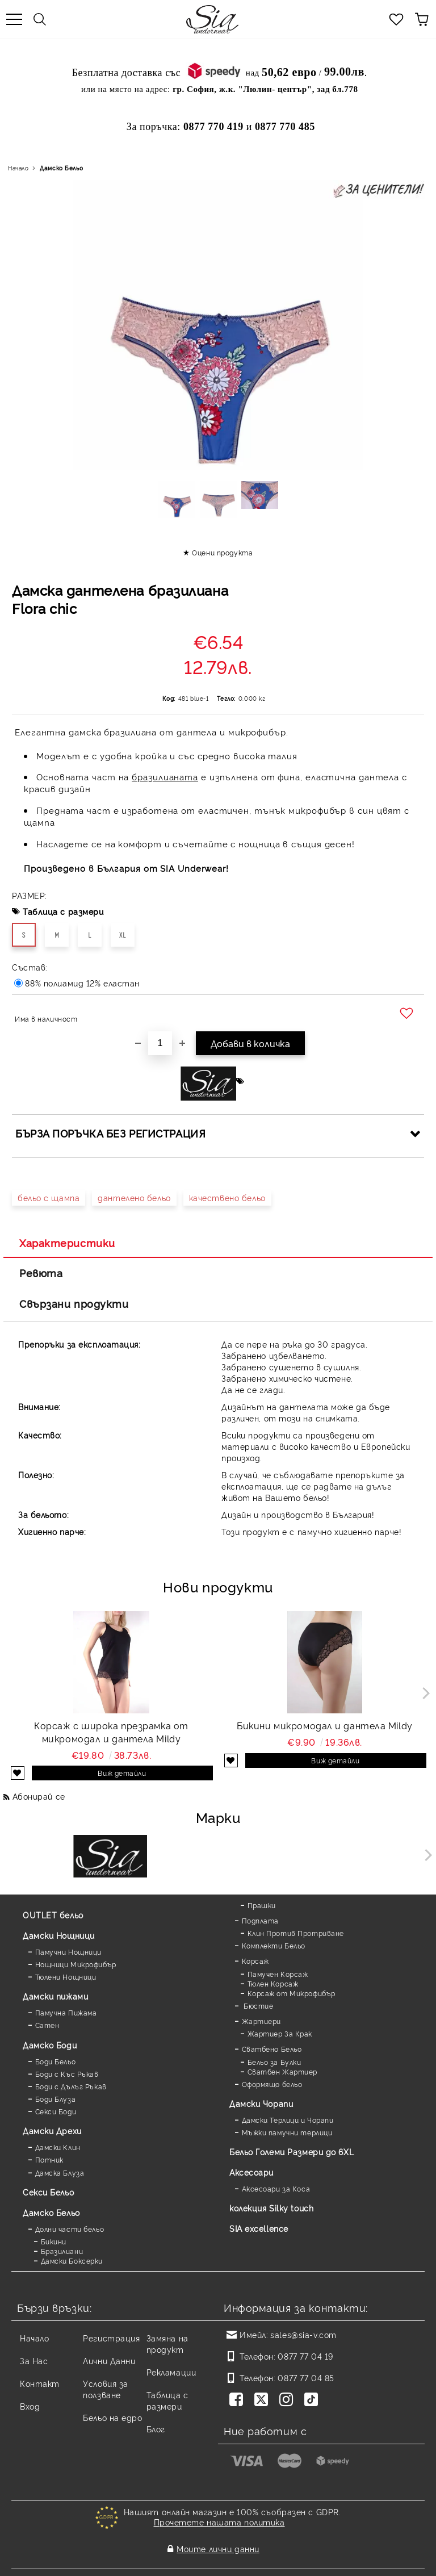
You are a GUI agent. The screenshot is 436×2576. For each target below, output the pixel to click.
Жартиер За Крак (280, 2033)
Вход (30, 2406)
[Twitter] (263, 2400)
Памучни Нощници (68, 1951)
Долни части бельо (69, 2229)
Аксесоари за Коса (276, 2188)
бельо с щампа (48, 1197)
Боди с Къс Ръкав (67, 2074)
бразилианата (165, 777)
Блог (155, 2428)
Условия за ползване (105, 2389)
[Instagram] (288, 2400)
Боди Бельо (55, 2061)
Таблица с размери (63, 911)
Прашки (262, 1905)
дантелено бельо (134, 1197)
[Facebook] (238, 2400)
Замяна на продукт (167, 2343)
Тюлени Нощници (66, 1976)
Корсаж (255, 1961)
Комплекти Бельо (273, 1945)
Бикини (53, 2241)
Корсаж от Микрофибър (292, 1993)
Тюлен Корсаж (273, 1983)
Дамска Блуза (60, 2172)
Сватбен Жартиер (282, 2071)
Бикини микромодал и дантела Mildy (324, 1725)
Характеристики (67, 1242)
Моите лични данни (218, 2540)
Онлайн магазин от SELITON (218, 2565)
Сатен (47, 2025)
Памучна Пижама (66, 2012)
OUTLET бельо (53, 1914)
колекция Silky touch (271, 2207)
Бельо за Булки (274, 2062)
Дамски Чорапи (261, 2103)
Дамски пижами (55, 1995)
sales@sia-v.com (303, 2334)
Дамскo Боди (50, 2044)
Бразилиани (62, 2251)
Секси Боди (56, 2111)
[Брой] (160, 1043)
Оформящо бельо (272, 2084)
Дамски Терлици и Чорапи (288, 2120)
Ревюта (40, 1272)
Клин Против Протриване (296, 1933)
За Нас (34, 2360)
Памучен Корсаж (278, 1974)
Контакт (40, 2383)
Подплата (260, 1920)
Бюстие (258, 2005)
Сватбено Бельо (272, 2049)
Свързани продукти (74, 1303)
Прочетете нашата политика (219, 2521)
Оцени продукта (222, 552)
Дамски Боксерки (72, 2260)
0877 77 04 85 (306, 2377)
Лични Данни (109, 2360)
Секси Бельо (48, 2191)
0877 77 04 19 (305, 2356)
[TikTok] (313, 2400)
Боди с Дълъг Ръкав (71, 2086)
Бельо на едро (112, 2417)
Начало (18, 168)
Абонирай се (38, 1796)
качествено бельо (227, 1197)
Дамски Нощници (59, 1935)
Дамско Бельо (61, 168)
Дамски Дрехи (52, 2130)
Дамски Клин (58, 2147)
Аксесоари (251, 2172)
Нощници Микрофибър (75, 1964)
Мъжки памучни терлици (287, 2132)
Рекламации (171, 2371)
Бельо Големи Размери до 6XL (291, 2151)
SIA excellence (258, 2228)
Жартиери (261, 2021)
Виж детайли (122, 1773)
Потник (49, 2159)
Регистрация (111, 2337)
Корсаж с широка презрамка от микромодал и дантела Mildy (111, 1732)
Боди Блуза (55, 2099)
